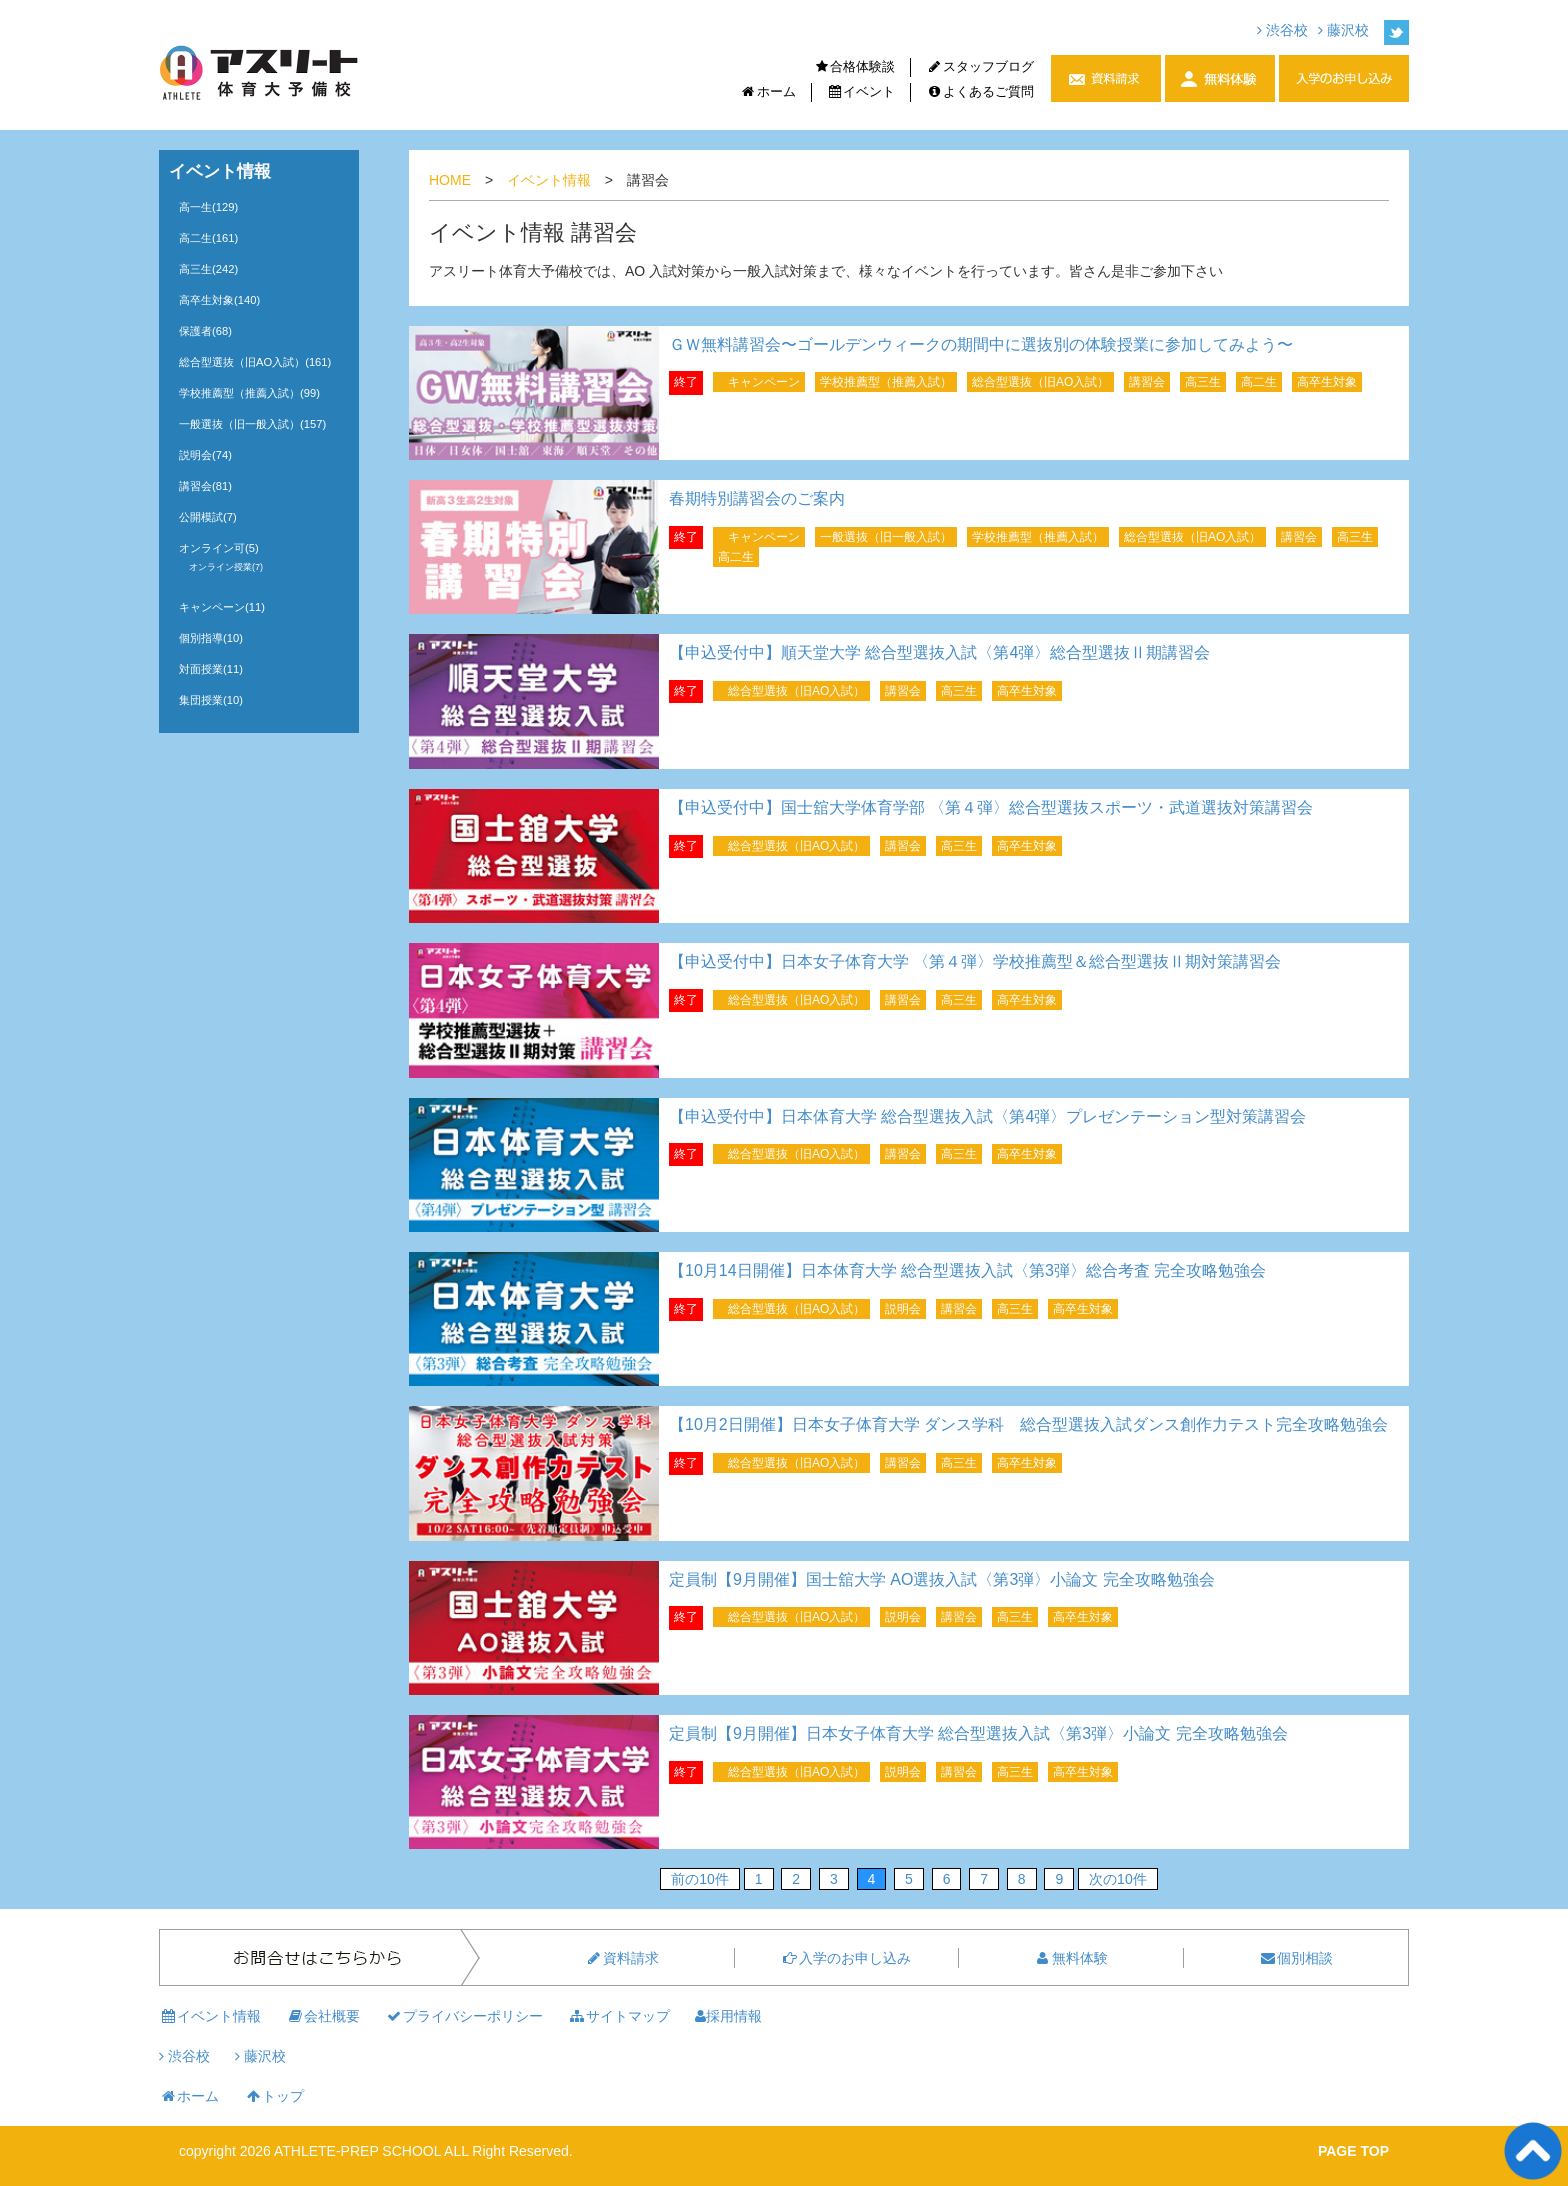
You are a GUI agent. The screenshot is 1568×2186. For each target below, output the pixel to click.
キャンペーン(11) (222, 607)
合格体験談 (855, 66)
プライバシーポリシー (464, 2016)
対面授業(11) (211, 669)
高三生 (1203, 382)
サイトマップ (619, 2016)
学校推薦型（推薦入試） (886, 382)
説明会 (903, 1309)
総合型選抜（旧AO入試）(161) (255, 362)
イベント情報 (549, 180)
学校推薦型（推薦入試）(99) (249, 393)
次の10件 (1118, 1879)
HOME (450, 180)
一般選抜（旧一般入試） (886, 537)
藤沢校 (1343, 30)
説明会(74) (205, 455)
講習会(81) (205, 486)
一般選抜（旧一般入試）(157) (252, 424)
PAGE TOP (1353, 2151)
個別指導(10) (211, 638)
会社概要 (323, 2016)
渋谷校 (1282, 30)
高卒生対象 (1327, 382)
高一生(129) (208, 207)
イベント (861, 91)
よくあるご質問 (980, 91)
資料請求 (622, 1958)
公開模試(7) (208, 517)
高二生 (1259, 382)
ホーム (768, 91)
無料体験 (1071, 1958)
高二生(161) (208, 238)
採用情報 (728, 2016)
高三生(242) (208, 269)
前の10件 (700, 1879)
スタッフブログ (980, 66)
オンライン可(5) (219, 548)
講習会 (1147, 382)
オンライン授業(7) (226, 567)
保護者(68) (205, 331)
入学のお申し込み (846, 1958)
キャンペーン (764, 382)
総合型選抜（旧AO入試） (1040, 382)
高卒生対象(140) (219, 300)
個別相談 (1296, 1958)
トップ (274, 2096)
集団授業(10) (211, 700)
